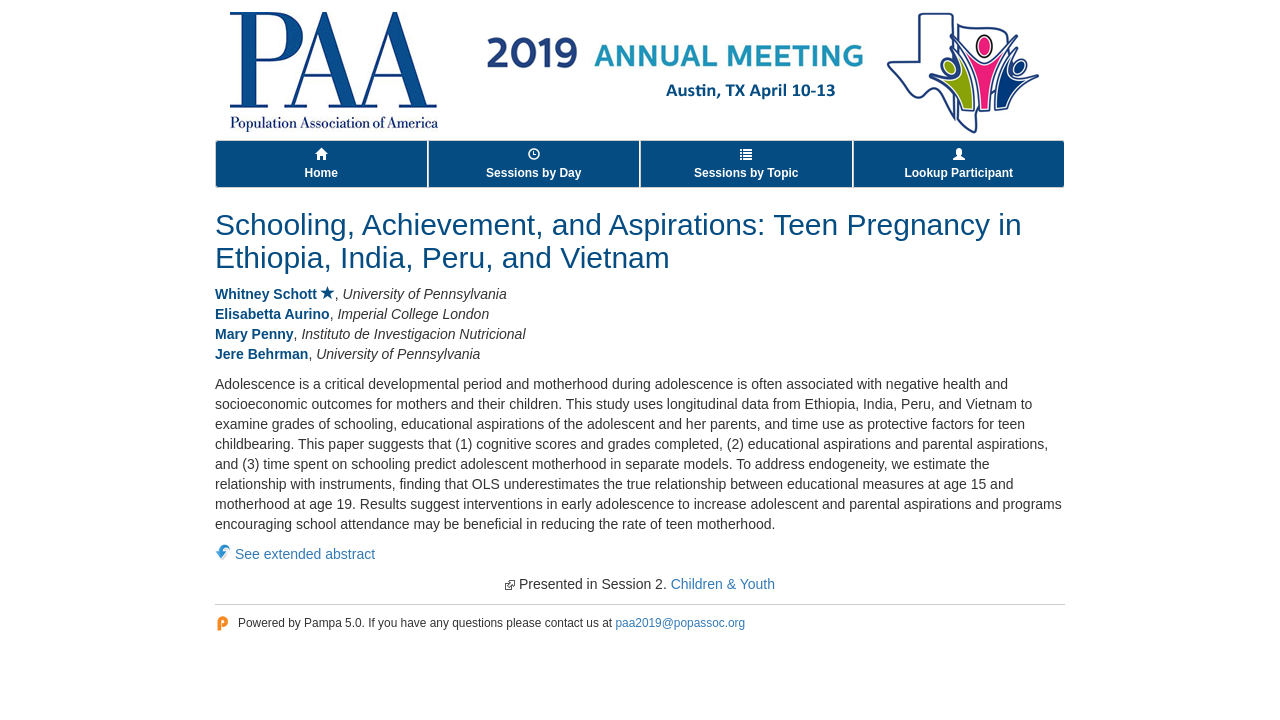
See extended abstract (305, 554)
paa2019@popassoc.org (680, 623)
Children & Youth (723, 584)
